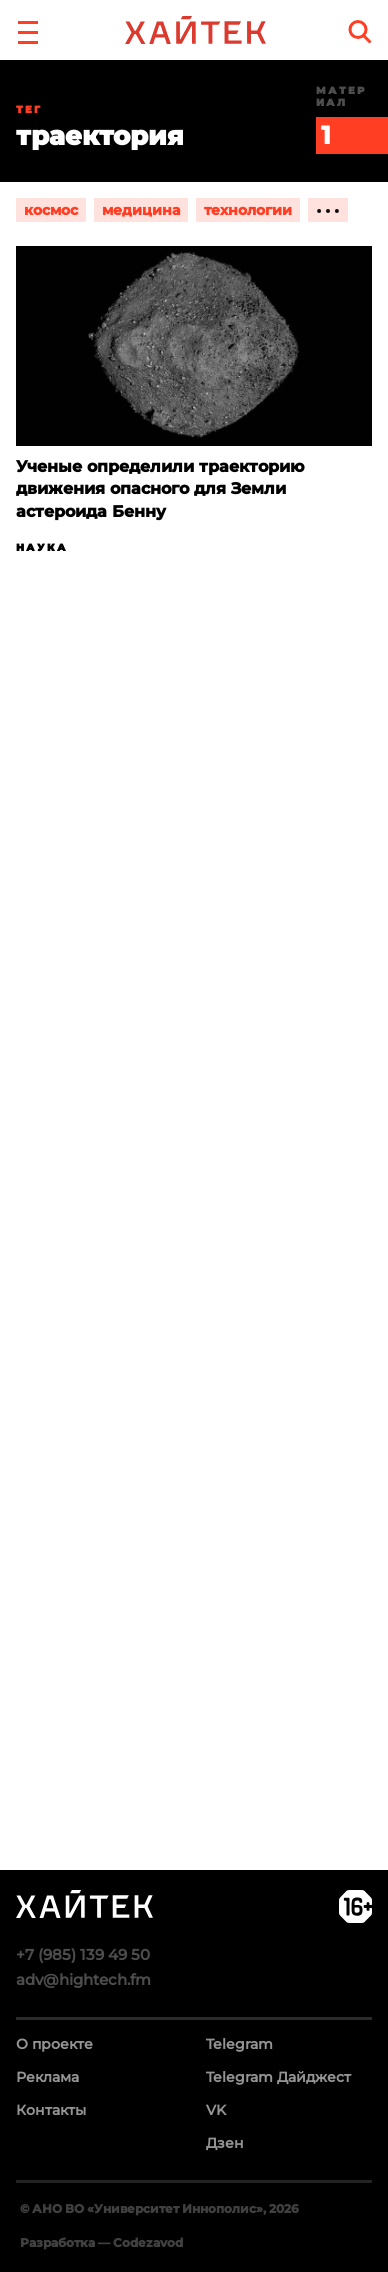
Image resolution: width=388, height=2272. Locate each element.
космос (51, 210)
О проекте (54, 2044)
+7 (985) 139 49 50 (83, 1954)
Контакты (51, 2110)
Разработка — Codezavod (101, 2242)
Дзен (225, 2143)
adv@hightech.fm (83, 1979)
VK (216, 2110)
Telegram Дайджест (278, 2077)
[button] (28, 30)
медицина (141, 210)
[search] (360, 31)
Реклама (47, 2077)
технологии (248, 210)
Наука (42, 547)
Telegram (239, 2044)
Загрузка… (194, 1290)
